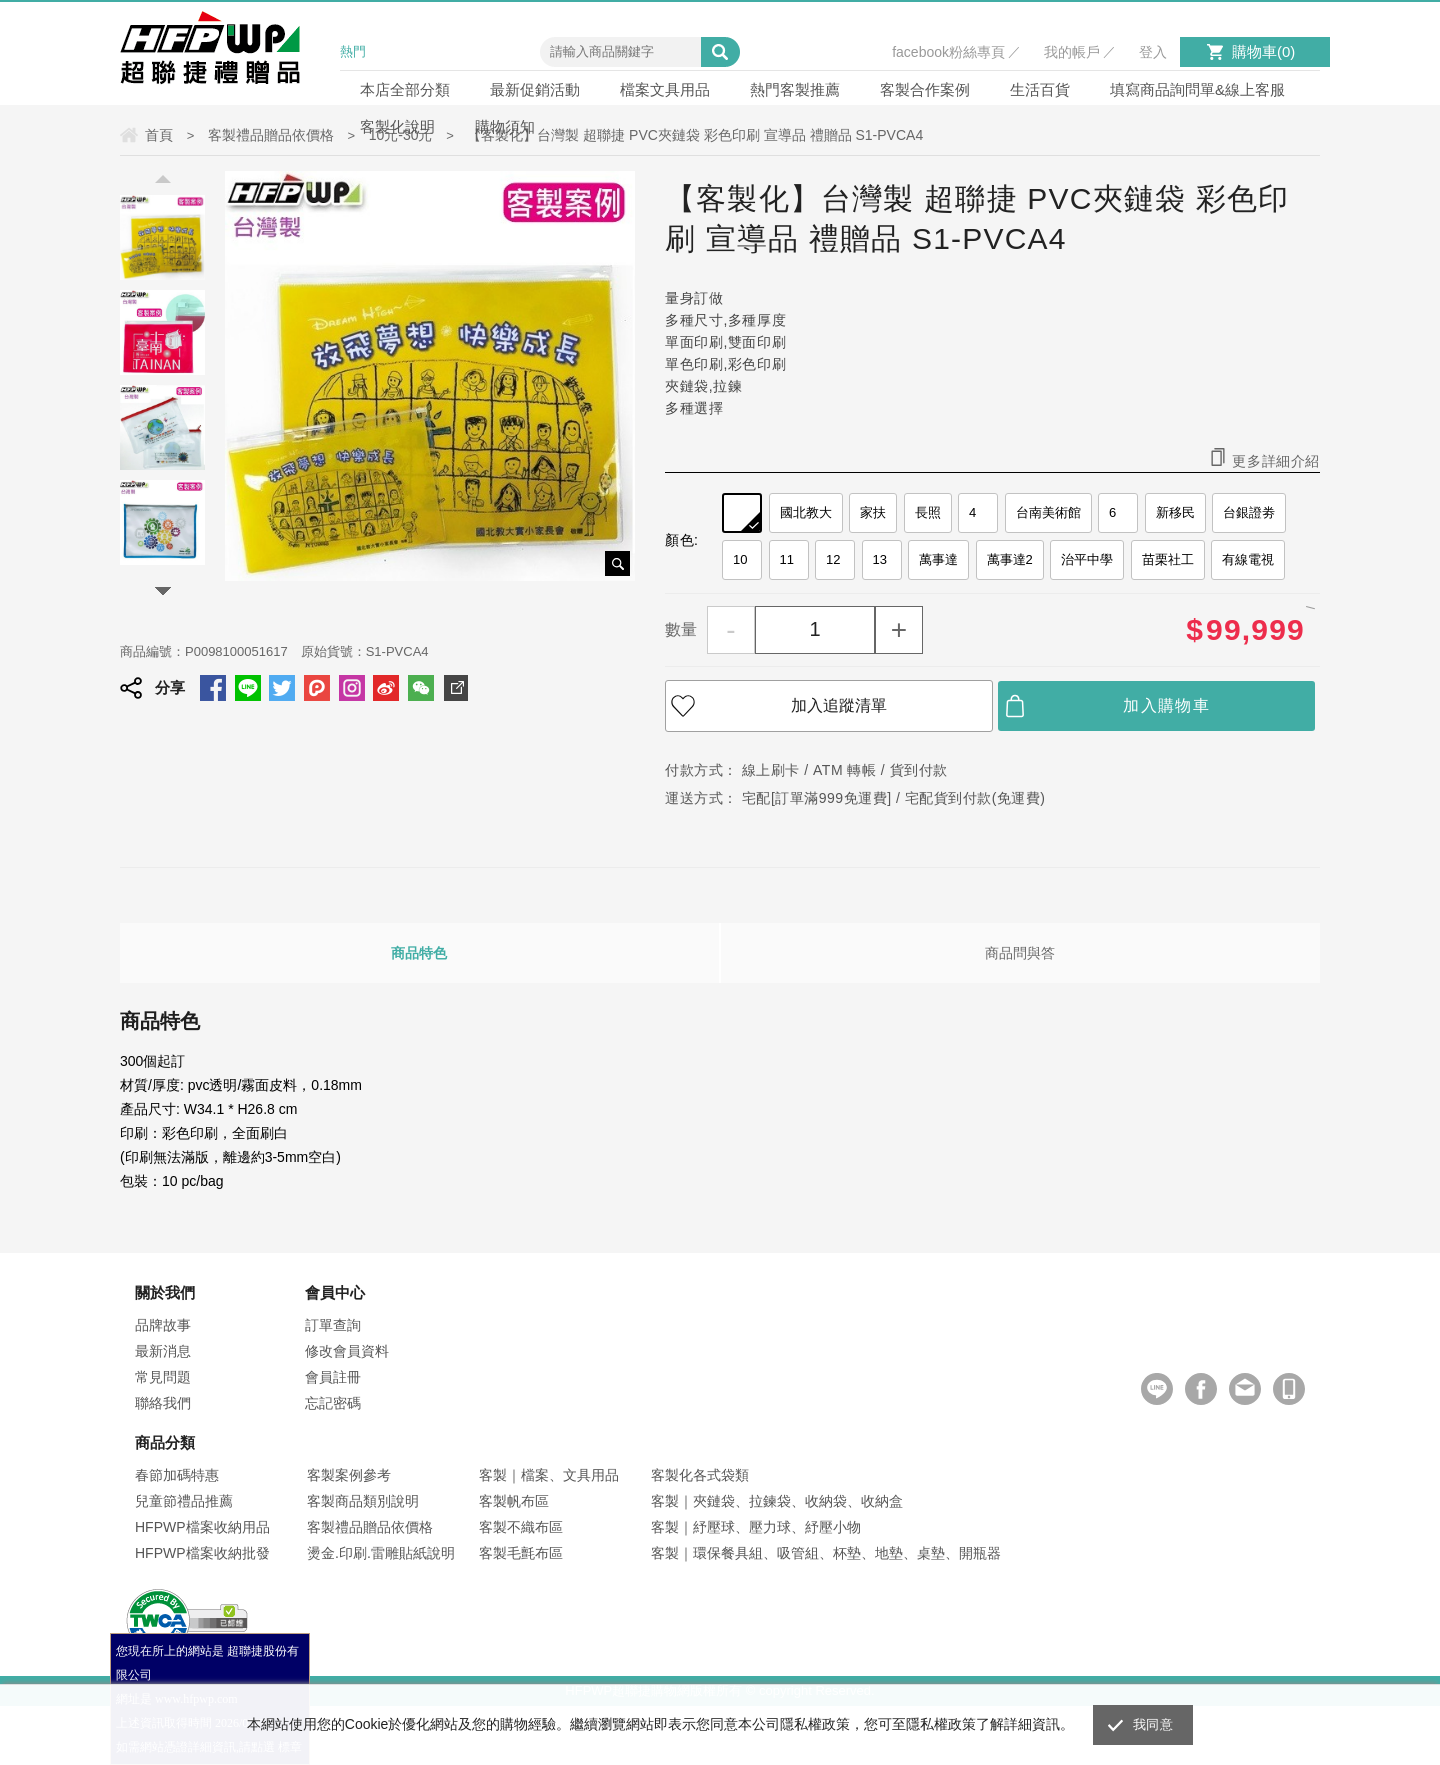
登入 (1153, 52)
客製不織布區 (521, 1527)
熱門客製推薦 (795, 89)
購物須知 (505, 126)
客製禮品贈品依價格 (370, 1527)
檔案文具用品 (665, 89)
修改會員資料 (347, 1351)
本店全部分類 (405, 89)
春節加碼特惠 (177, 1475)
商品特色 (419, 953)
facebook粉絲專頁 (948, 52)
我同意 (1153, 1724)
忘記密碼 (333, 1403)
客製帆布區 (514, 1501)
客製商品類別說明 (363, 1501)
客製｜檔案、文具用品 (549, 1475)
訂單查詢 (333, 1325)
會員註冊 (333, 1377)
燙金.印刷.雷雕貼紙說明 (381, 1553)
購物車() (1263, 51)
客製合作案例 (925, 89)
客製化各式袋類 (700, 1475)
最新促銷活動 (535, 89)
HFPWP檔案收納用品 (202, 1527)
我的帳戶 (1072, 52)
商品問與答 (1020, 953)
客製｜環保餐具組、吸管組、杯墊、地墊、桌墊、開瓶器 (826, 1553)
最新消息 (163, 1351)
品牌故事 (163, 1325)
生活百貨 (1040, 89)
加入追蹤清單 (839, 705)
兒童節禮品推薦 (184, 1501)
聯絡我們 (163, 1403)
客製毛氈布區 (521, 1553)
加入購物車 (1166, 705)
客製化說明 (397, 126)
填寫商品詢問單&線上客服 (1197, 89)
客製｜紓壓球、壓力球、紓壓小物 (756, 1527)
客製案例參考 (349, 1475)
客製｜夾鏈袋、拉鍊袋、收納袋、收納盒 (777, 1501)
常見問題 (163, 1377)
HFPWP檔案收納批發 (202, 1553)
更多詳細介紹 (1276, 460)
